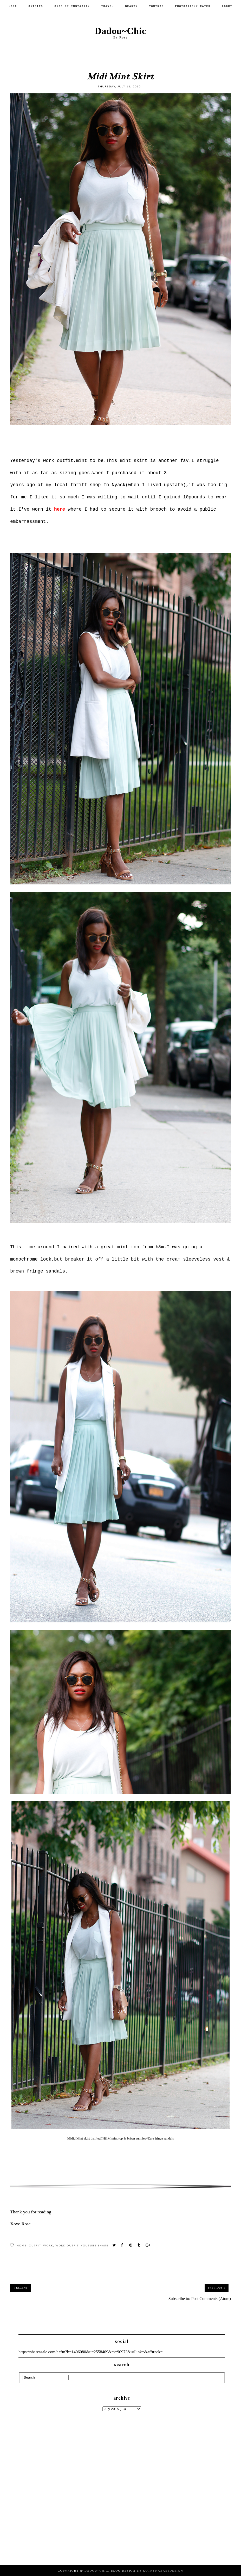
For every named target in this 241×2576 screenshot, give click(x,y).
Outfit (35, 2245)
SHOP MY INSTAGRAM (72, 6)
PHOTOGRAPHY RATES (193, 6)
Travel (107, 6)
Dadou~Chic (120, 31)
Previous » (216, 2287)
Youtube (156, 6)
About (227, 6)
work (48, 2245)
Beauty (131, 6)
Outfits (35, 6)
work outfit (67, 2245)
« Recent (21, 2287)
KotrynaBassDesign (163, 2570)
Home (13, 6)
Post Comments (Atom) (211, 2298)
